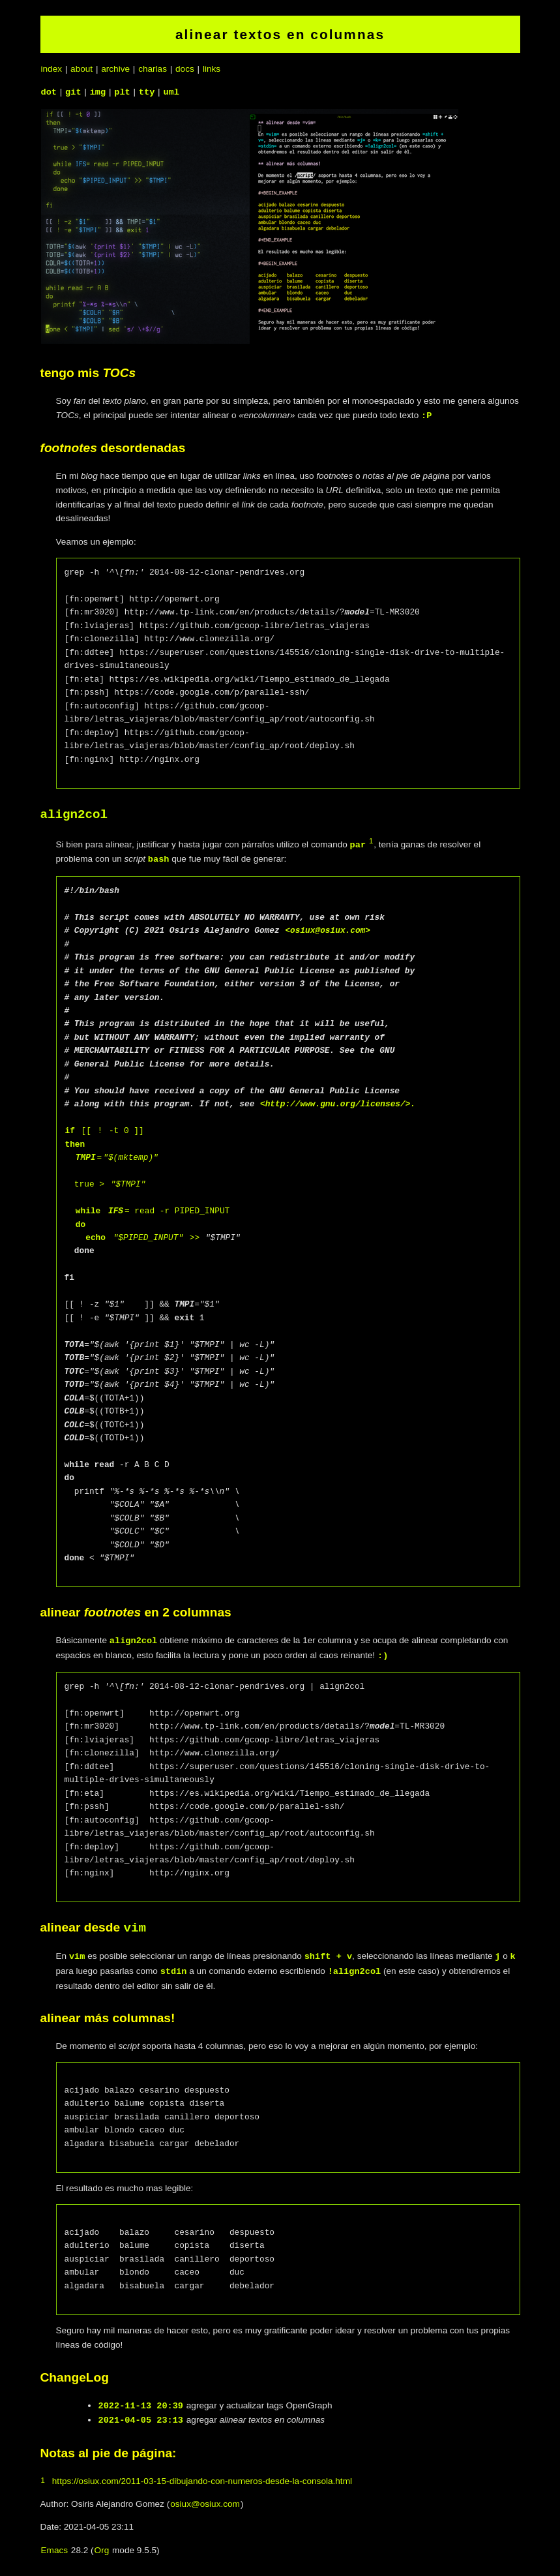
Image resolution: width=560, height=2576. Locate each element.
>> (191, 1237)
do (80, 1224)
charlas (152, 69)
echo (95, 1237)
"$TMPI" (128, 1184)
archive (115, 69)
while (88, 1211)
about (81, 69)
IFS (115, 1211)
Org (102, 2549)
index (52, 69)
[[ (86, 1130)
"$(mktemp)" (130, 1157)
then (75, 1144)
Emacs (54, 2549)
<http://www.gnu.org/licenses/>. (337, 1104)
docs (184, 69)
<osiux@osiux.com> (327, 930)
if (70, 1130)
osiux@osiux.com (205, 2503)
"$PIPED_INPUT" (148, 1237)
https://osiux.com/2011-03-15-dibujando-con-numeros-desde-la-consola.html (202, 2480)
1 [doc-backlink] (371, 841)
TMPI (86, 1157)
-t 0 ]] (123, 1130)
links (211, 69)
